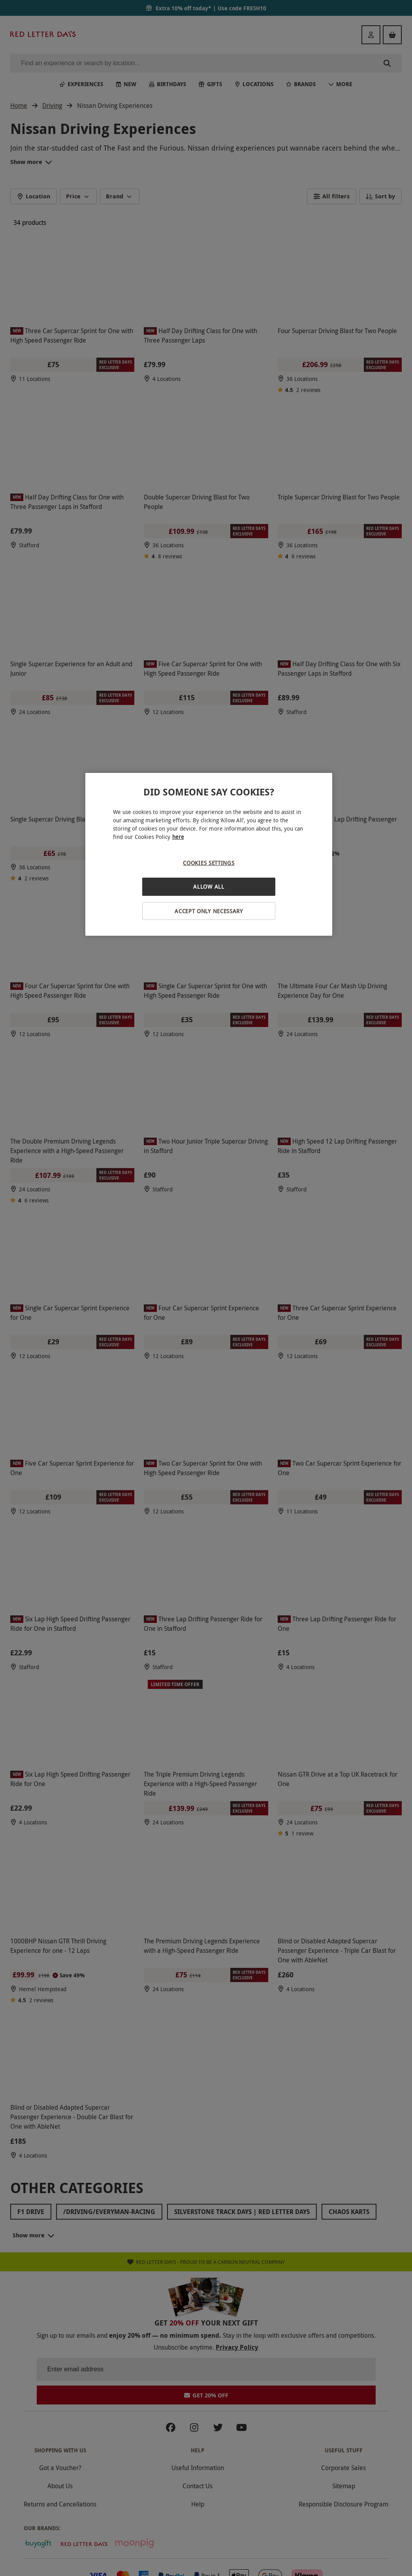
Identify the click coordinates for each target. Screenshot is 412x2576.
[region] (209, 854)
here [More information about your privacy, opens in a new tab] (178, 836)
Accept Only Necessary (209, 911)
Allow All (208, 886)
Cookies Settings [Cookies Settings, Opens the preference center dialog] (208, 863)
